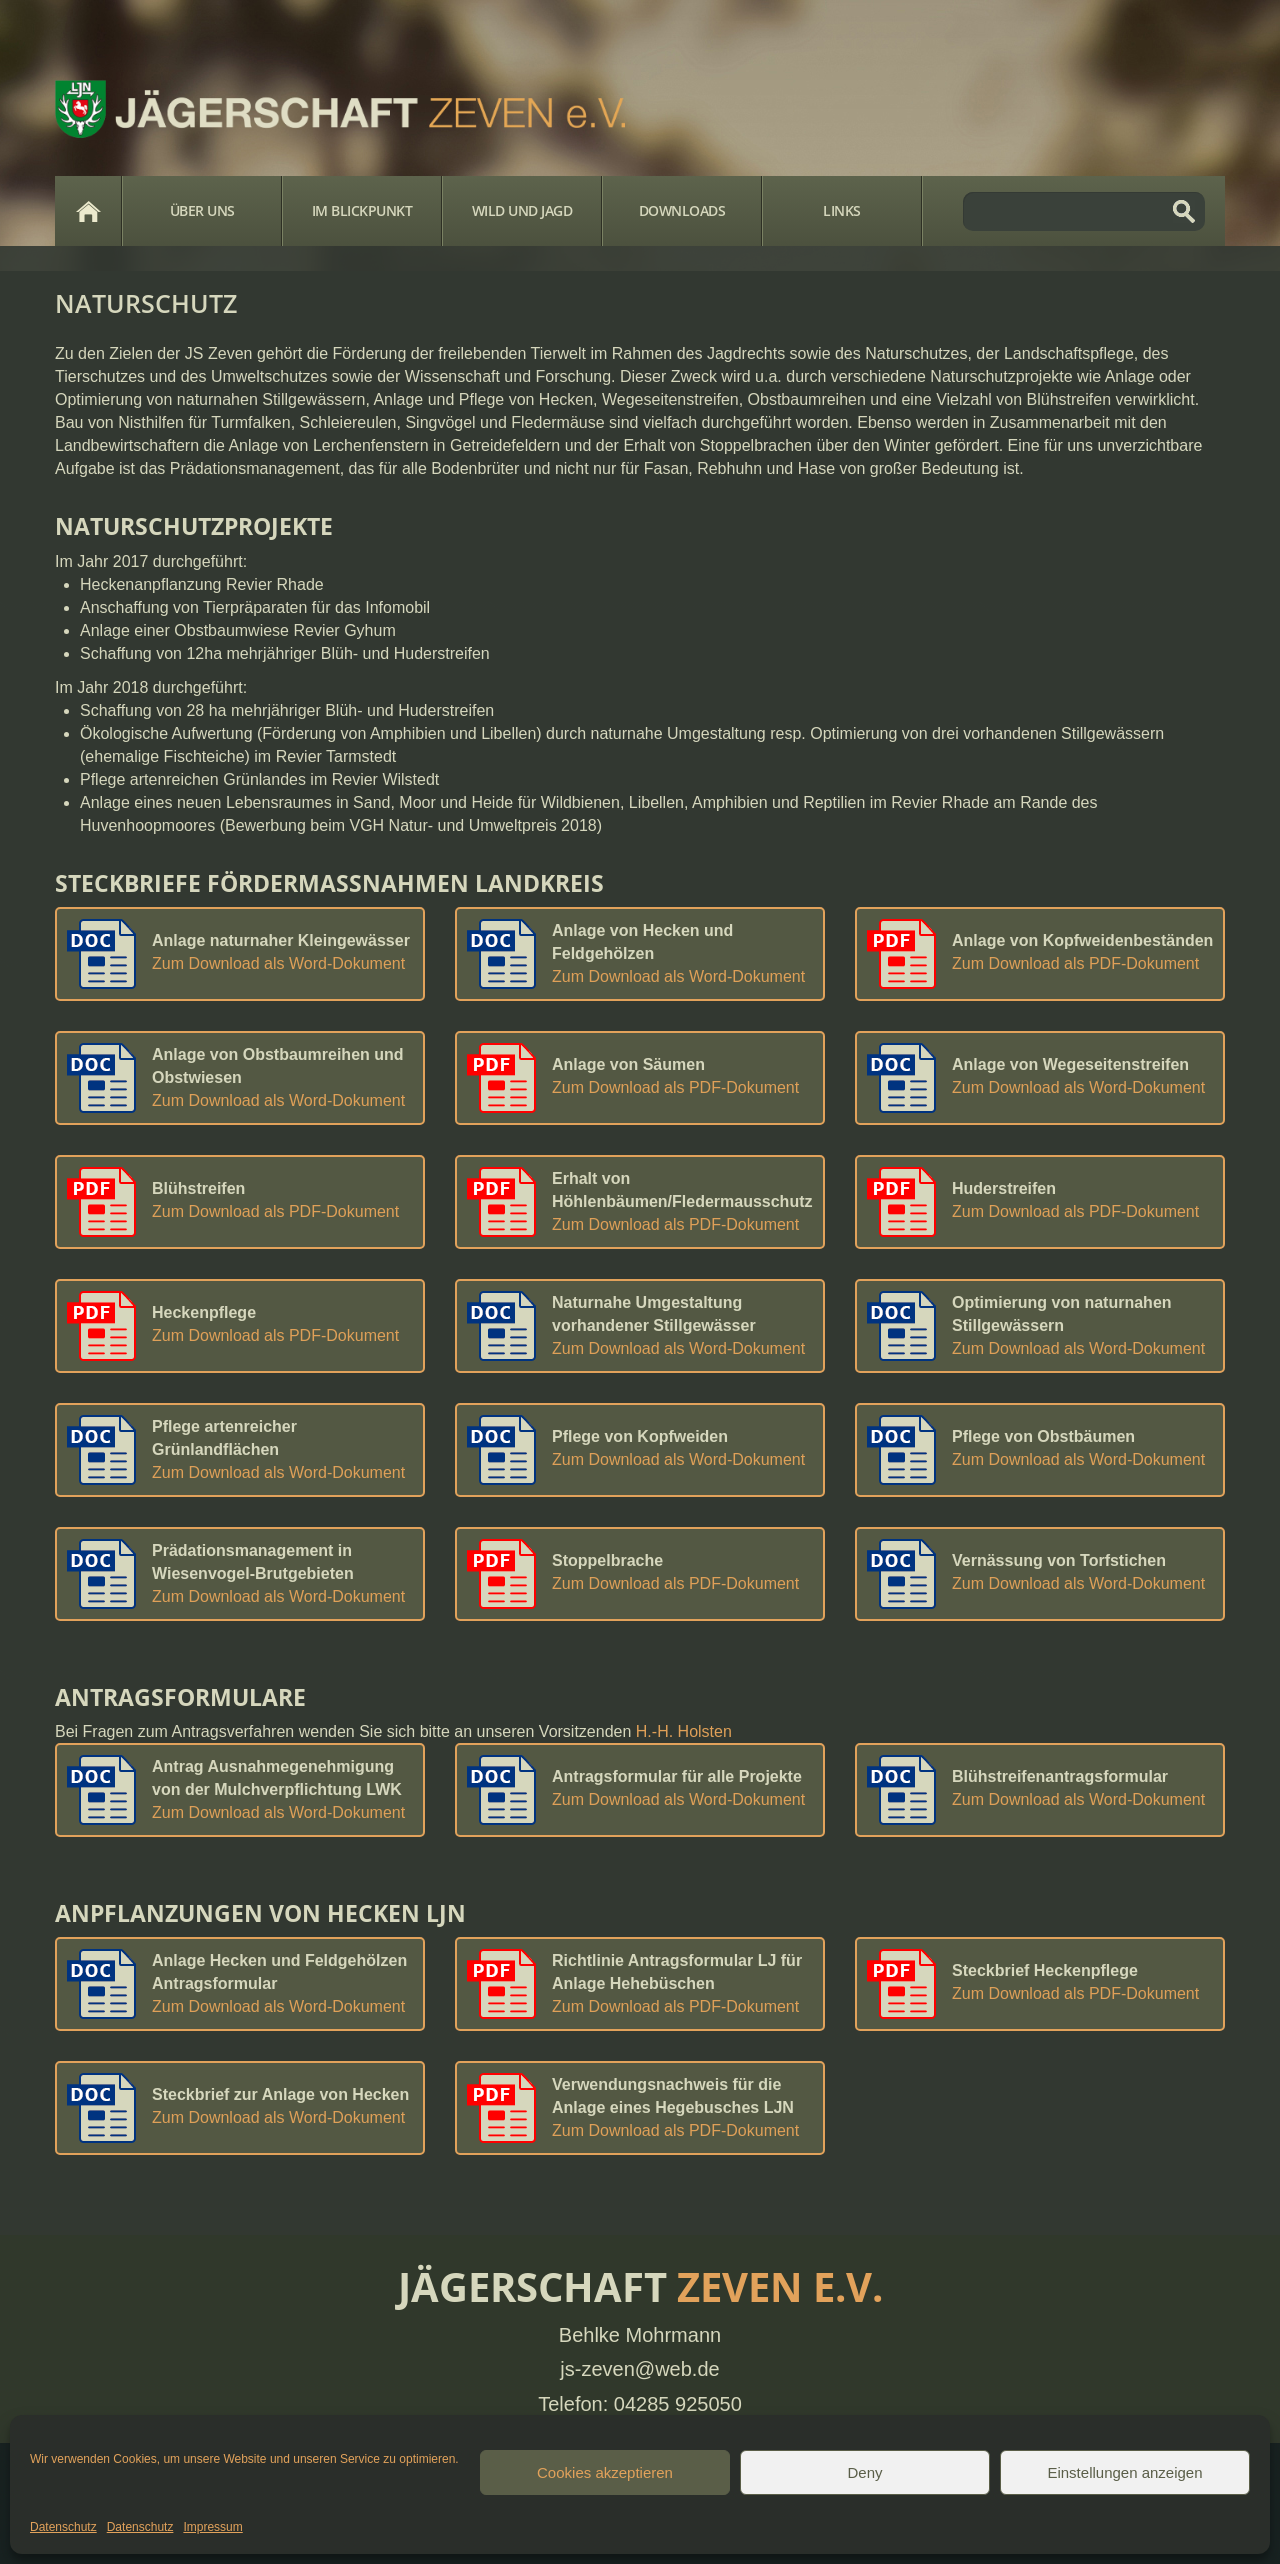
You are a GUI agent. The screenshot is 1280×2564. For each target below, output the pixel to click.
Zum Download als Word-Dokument (278, 963)
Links (842, 210)
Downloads (682, 210)
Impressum (212, 2527)
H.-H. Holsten (684, 1731)
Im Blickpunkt (362, 210)
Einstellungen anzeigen (1124, 2472)
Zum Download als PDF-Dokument (1075, 963)
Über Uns (202, 210)
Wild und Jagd (522, 210)
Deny (864, 2472)
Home (88, 211)
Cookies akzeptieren (605, 2472)
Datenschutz (63, 2527)
